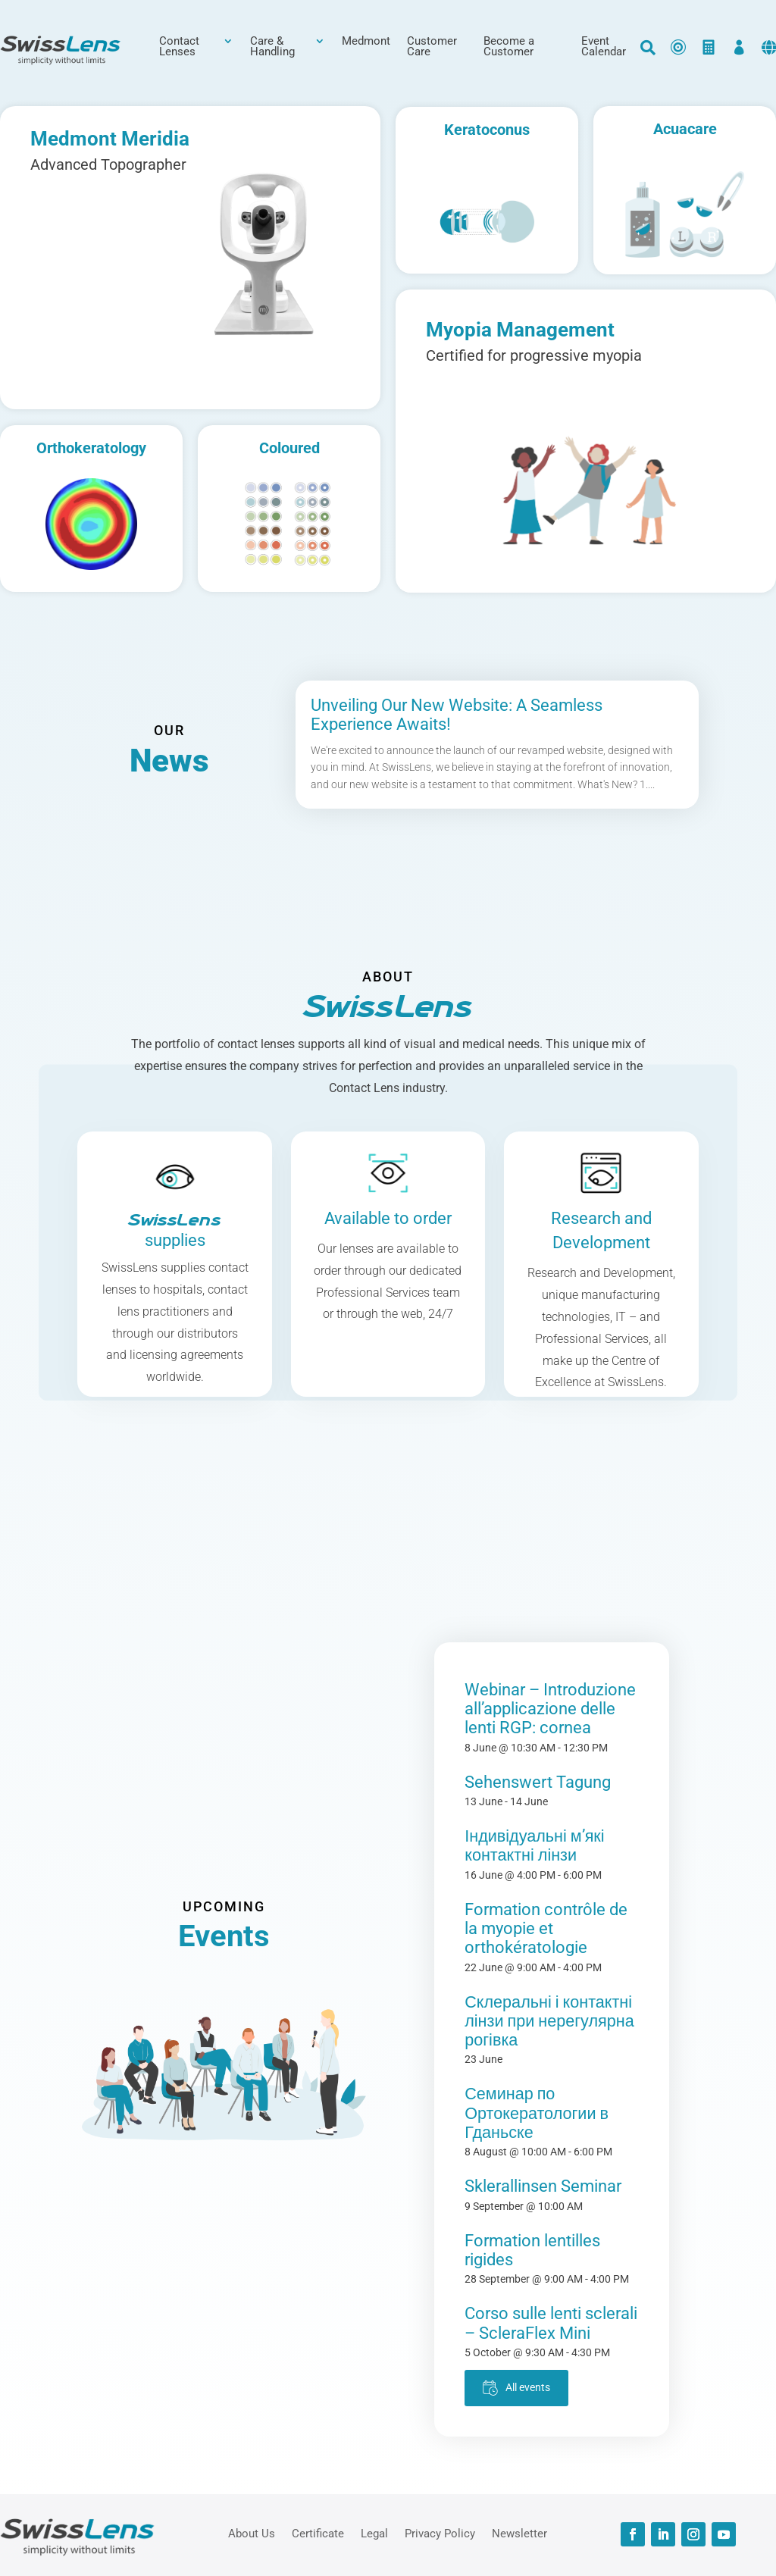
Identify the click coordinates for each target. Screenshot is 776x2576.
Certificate (318, 2533)
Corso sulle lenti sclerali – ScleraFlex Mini (551, 2323)
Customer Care (432, 47)
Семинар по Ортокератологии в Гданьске (537, 2113)
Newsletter (519, 2533)
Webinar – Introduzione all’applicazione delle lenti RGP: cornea (550, 1709)
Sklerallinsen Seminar (543, 2186)
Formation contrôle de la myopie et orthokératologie (546, 1929)
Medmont (366, 42)
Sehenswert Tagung (538, 1782)
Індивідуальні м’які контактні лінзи (534, 1845)
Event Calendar (603, 47)
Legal (374, 2533)
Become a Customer (508, 47)
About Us (251, 2533)
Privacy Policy (440, 2533)
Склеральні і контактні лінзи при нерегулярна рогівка (549, 2021)
